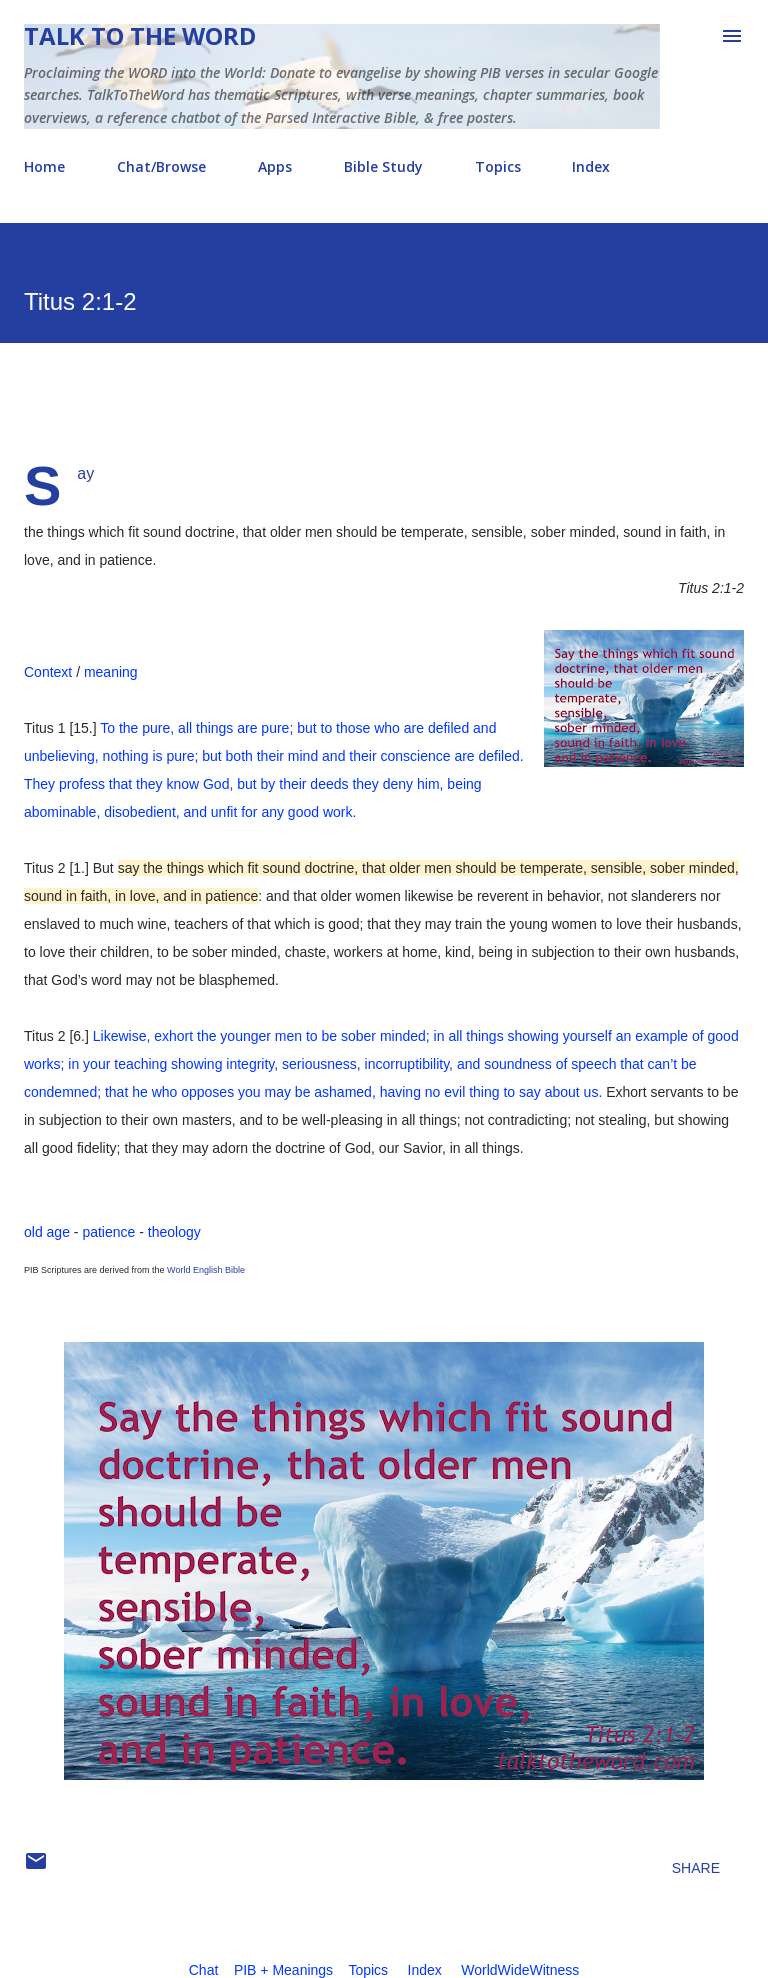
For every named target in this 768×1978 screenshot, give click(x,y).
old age (47, 1232)
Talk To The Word (140, 35)
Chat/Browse (161, 166)
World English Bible (206, 1270)
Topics (498, 166)
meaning (111, 672)
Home (44, 166)
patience (108, 1232)
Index (591, 166)
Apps (275, 166)
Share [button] (696, 1868)
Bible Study (383, 166)
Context (48, 672)
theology (174, 1232)
